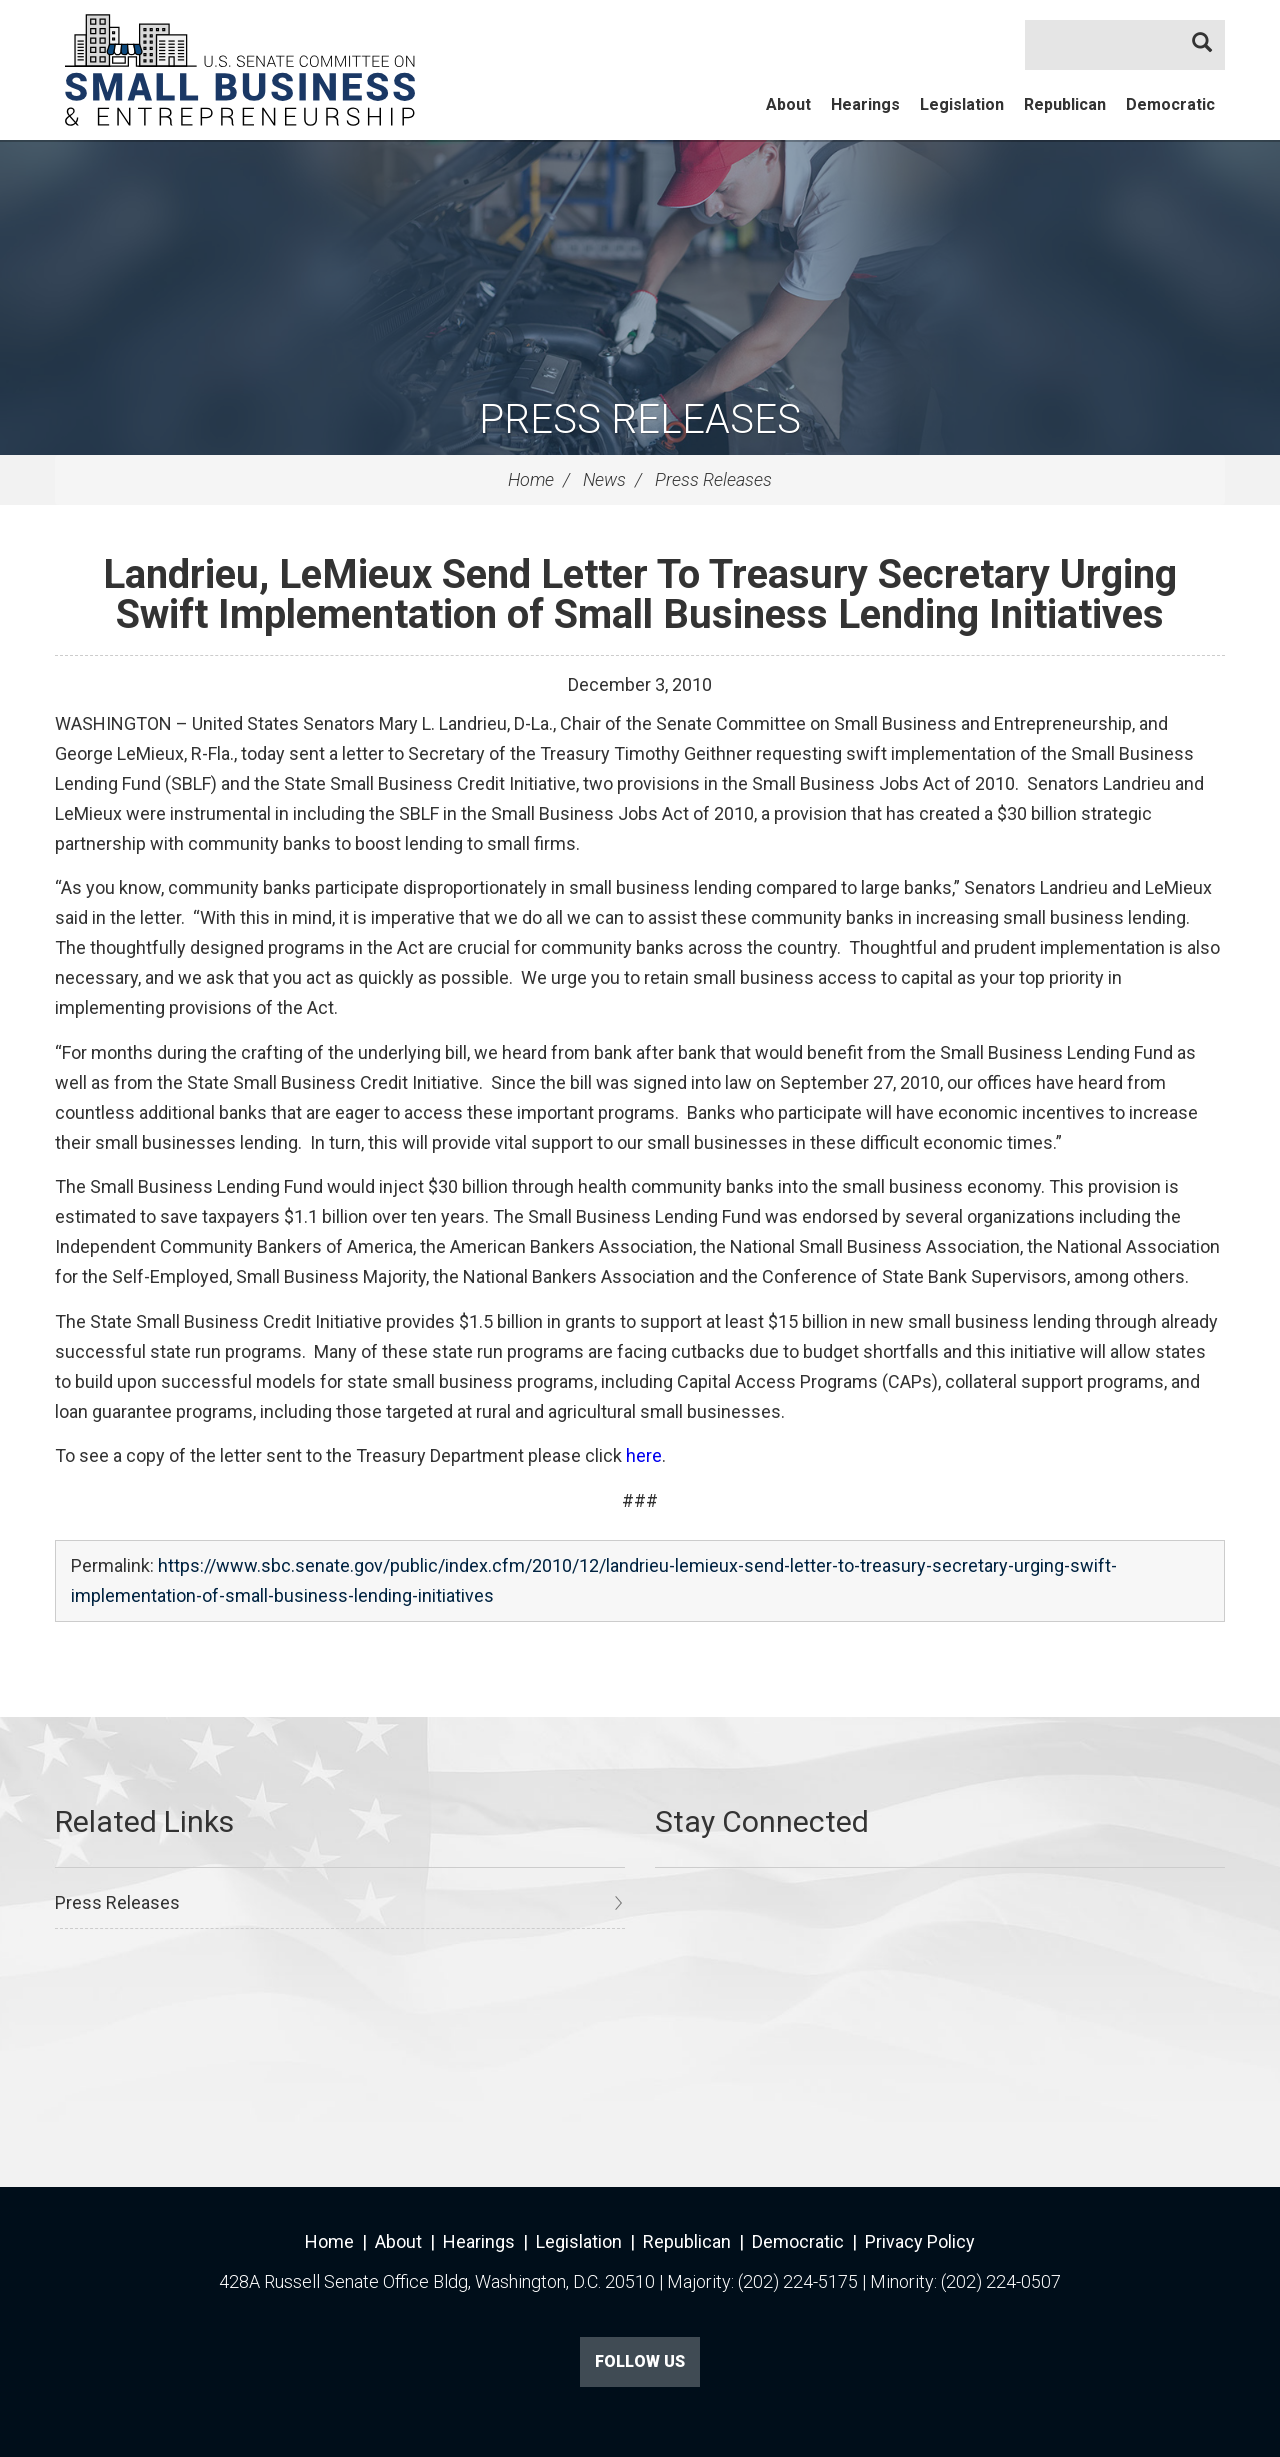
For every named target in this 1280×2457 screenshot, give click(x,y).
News (604, 479)
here (644, 1455)
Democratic (1170, 104)
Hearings (865, 104)
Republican (1065, 104)
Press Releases (640, 419)
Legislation (962, 104)
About (788, 104)
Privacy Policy (920, 2241)
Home (531, 479)
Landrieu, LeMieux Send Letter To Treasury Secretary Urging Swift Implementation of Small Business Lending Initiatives (640, 594)
